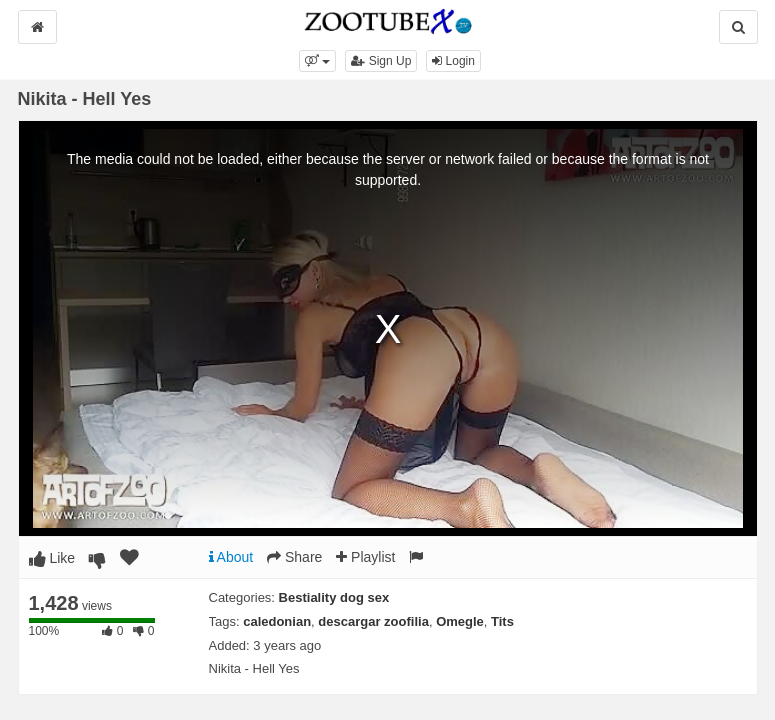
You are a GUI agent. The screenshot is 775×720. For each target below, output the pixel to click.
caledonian (277, 621)
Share (294, 557)
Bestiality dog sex (334, 597)
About (231, 557)
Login (453, 61)
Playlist (365, 557)
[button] (317, 61)
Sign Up (381, 61)
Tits (502, 621)
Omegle (460, 621)
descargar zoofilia (373, 621)
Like (52, 558)
